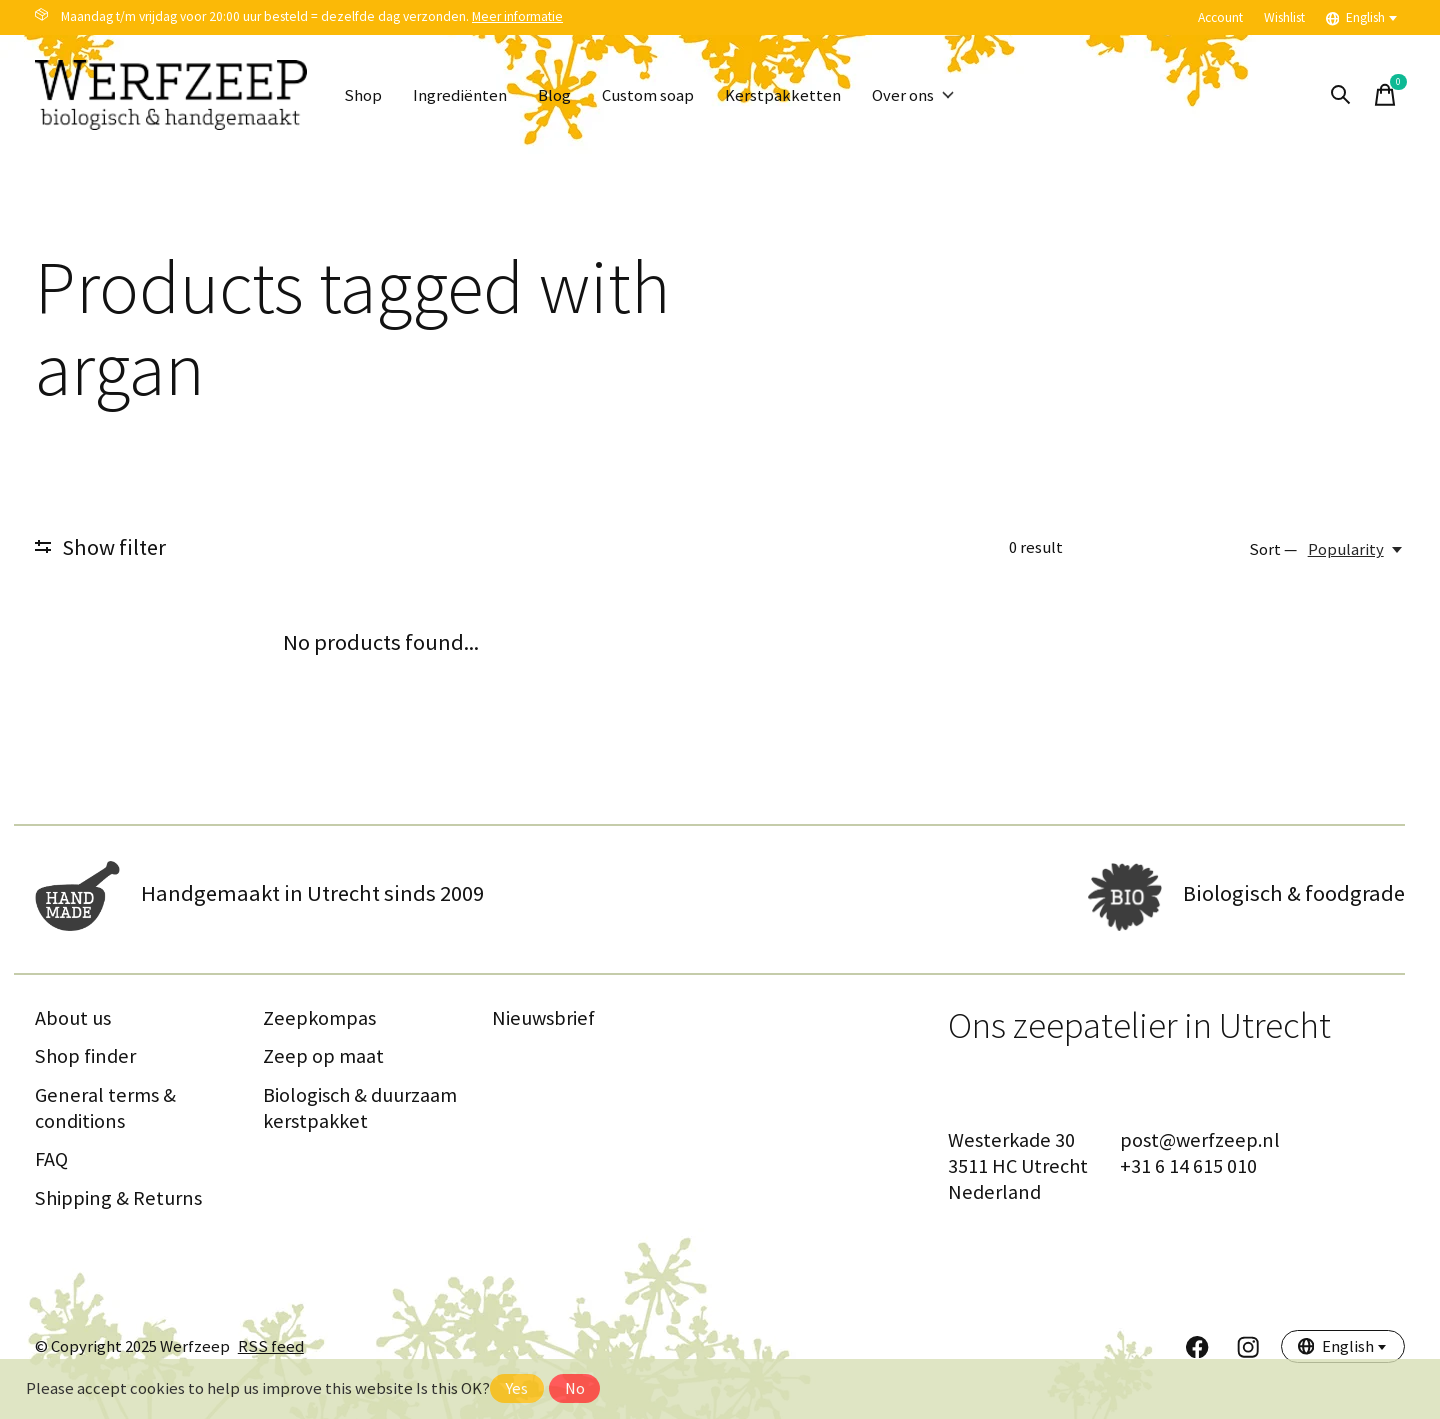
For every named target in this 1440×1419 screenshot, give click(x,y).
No (575, 1388)
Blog (554, 95)
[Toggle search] (1341, 95)
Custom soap (648, 95)
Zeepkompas (319, 1018)
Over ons (913, 95)
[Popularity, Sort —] (1356, 549)
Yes (516, 1388)
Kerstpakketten (783, 95)
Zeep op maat (323, 1056)
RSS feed (271, 1346)
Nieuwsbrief (543, 1018)
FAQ (51, 1159)
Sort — (1273, 549)
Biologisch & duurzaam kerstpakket (360, 1108)
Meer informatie (517, 16)
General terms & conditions (105, 1108)
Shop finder (85, 1056)
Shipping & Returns (118, 1198)
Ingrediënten (460, 95)
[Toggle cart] (1385, 95)
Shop (363, 95)
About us (73, 1018)
